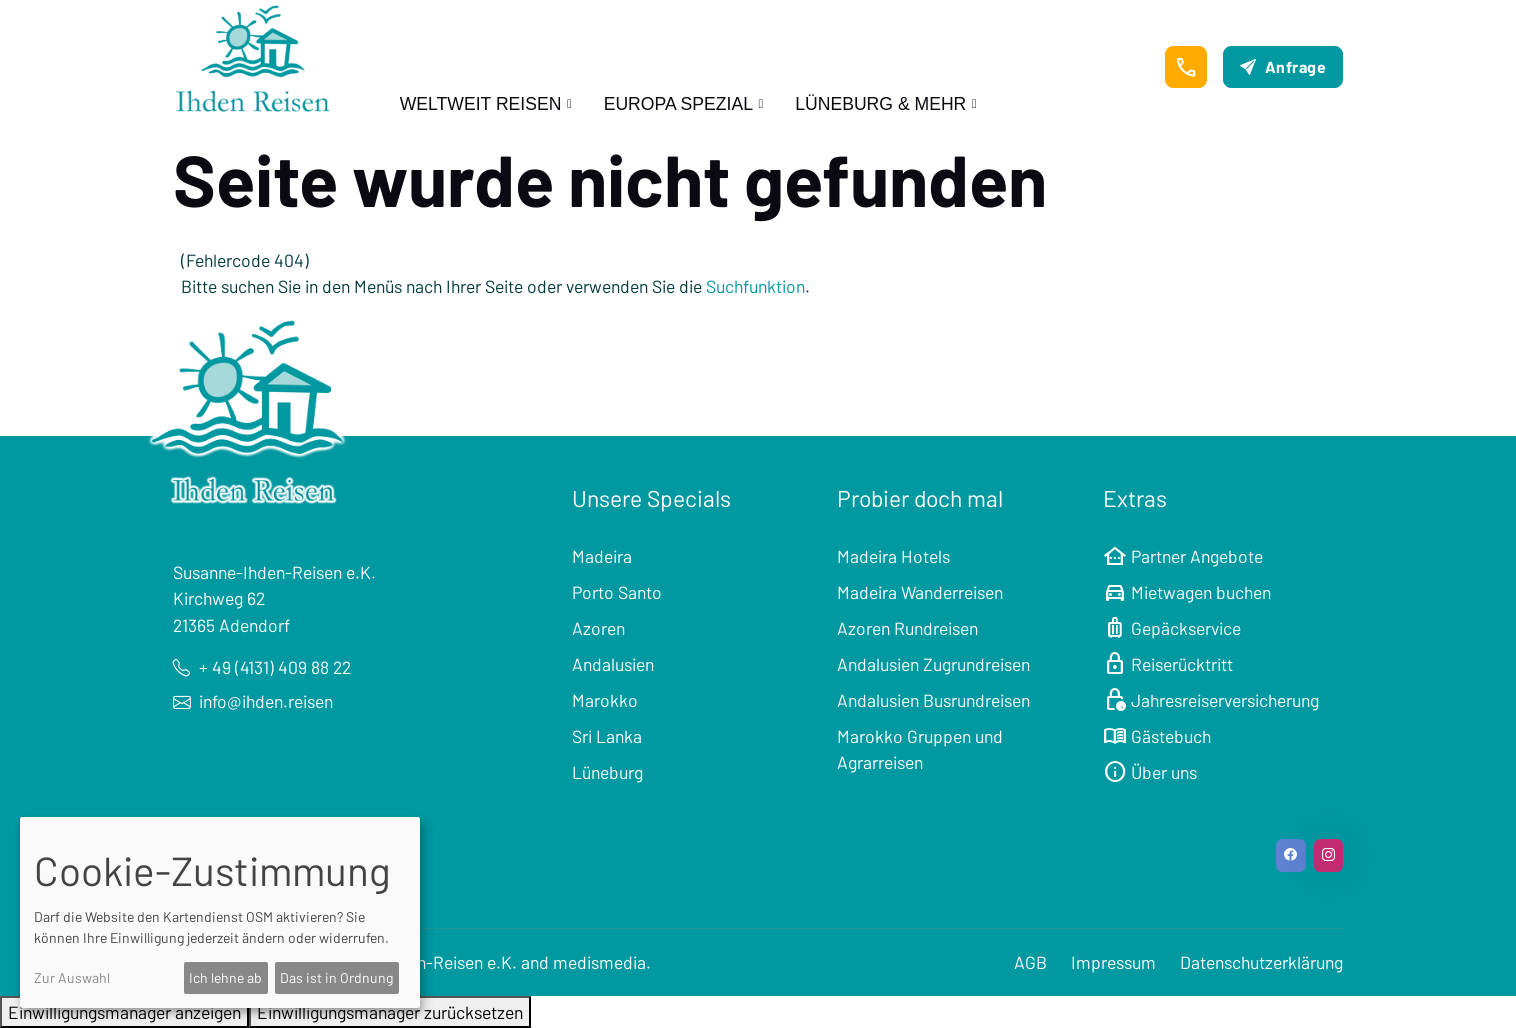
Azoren (598, 628)
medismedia (599, 962)
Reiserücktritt (1168, 664)
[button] (1186, 67)
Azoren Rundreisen (907, 628)
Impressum (1113, 962)
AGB (1030, 962)
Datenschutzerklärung (1261, 962)
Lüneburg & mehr (880, 104)
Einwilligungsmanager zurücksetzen (390, 1012)
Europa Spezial (678, 104)
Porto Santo (617, 592)
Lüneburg (607, 772)
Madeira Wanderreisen (920, 592)
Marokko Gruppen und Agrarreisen (920, 749)
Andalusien (613, 664)
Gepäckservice (1172, 628)
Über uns (1150, 772)
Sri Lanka (607, 736)
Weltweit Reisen (481, 104)
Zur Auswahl (72, 977)
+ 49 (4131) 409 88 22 (262, 667)
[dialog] (220, 912)
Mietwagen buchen (1187, 592)
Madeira (602, 556)
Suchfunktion (755, 286)
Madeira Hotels (893, 556)
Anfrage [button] (1283, 66)
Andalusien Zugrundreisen (933, 664)
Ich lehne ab (225, 977)
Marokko (605, 700)
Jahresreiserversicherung (1211, 700)
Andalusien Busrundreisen (933, 700)
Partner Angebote (1183, 556)
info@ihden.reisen (253, 701)
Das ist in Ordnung (336, 977)
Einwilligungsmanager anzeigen (124, 1012)
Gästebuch (1157, 736)
